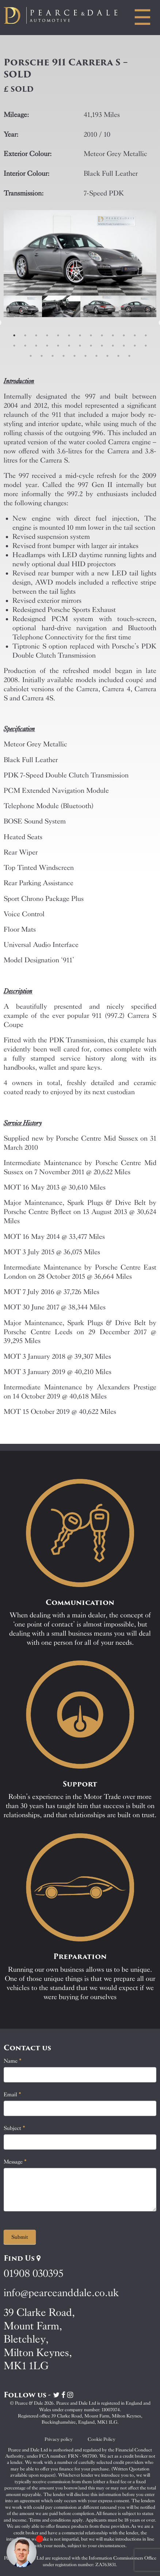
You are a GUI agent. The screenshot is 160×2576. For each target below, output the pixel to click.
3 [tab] (36, 335)
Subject (14, 2128)
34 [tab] (107, 355)
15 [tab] (25, 345)
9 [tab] (102, 335)
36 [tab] (129, 355)
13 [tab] (145, 335)
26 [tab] (145, 345)
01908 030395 (33, 2273)
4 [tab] (47, 335)
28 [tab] (41, 355)
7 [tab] (80, 335)
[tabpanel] (23, 323)
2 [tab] (25, 335)
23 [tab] (113, 345)
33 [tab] (96, 355)
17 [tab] (47, 345)
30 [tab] (63, 355)
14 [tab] (14, 345)
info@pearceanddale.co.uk (61, 2292)
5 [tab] (58, 335)
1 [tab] (14, 335)
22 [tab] (102, 345)
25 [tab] (134, 345)
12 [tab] (134, 335)
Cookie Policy (101, 2439)
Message (15, 2161)
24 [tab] (123, 345)
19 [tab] (69, 345)
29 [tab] (52, 355)
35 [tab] (118, 355)
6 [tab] (69, 335)
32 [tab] (85, 355)
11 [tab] (123, 335)
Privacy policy (59, 2439)
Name (13, 2061)
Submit (19, 2237)
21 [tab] (91, 345)
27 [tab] (30, 355)
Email (12, 2094)
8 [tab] (91, 335)
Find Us (22, 2258)
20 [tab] (80, 345)
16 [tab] (36, 345)
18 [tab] (58, 345)
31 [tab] (74, 355)
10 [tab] (113, 335)
